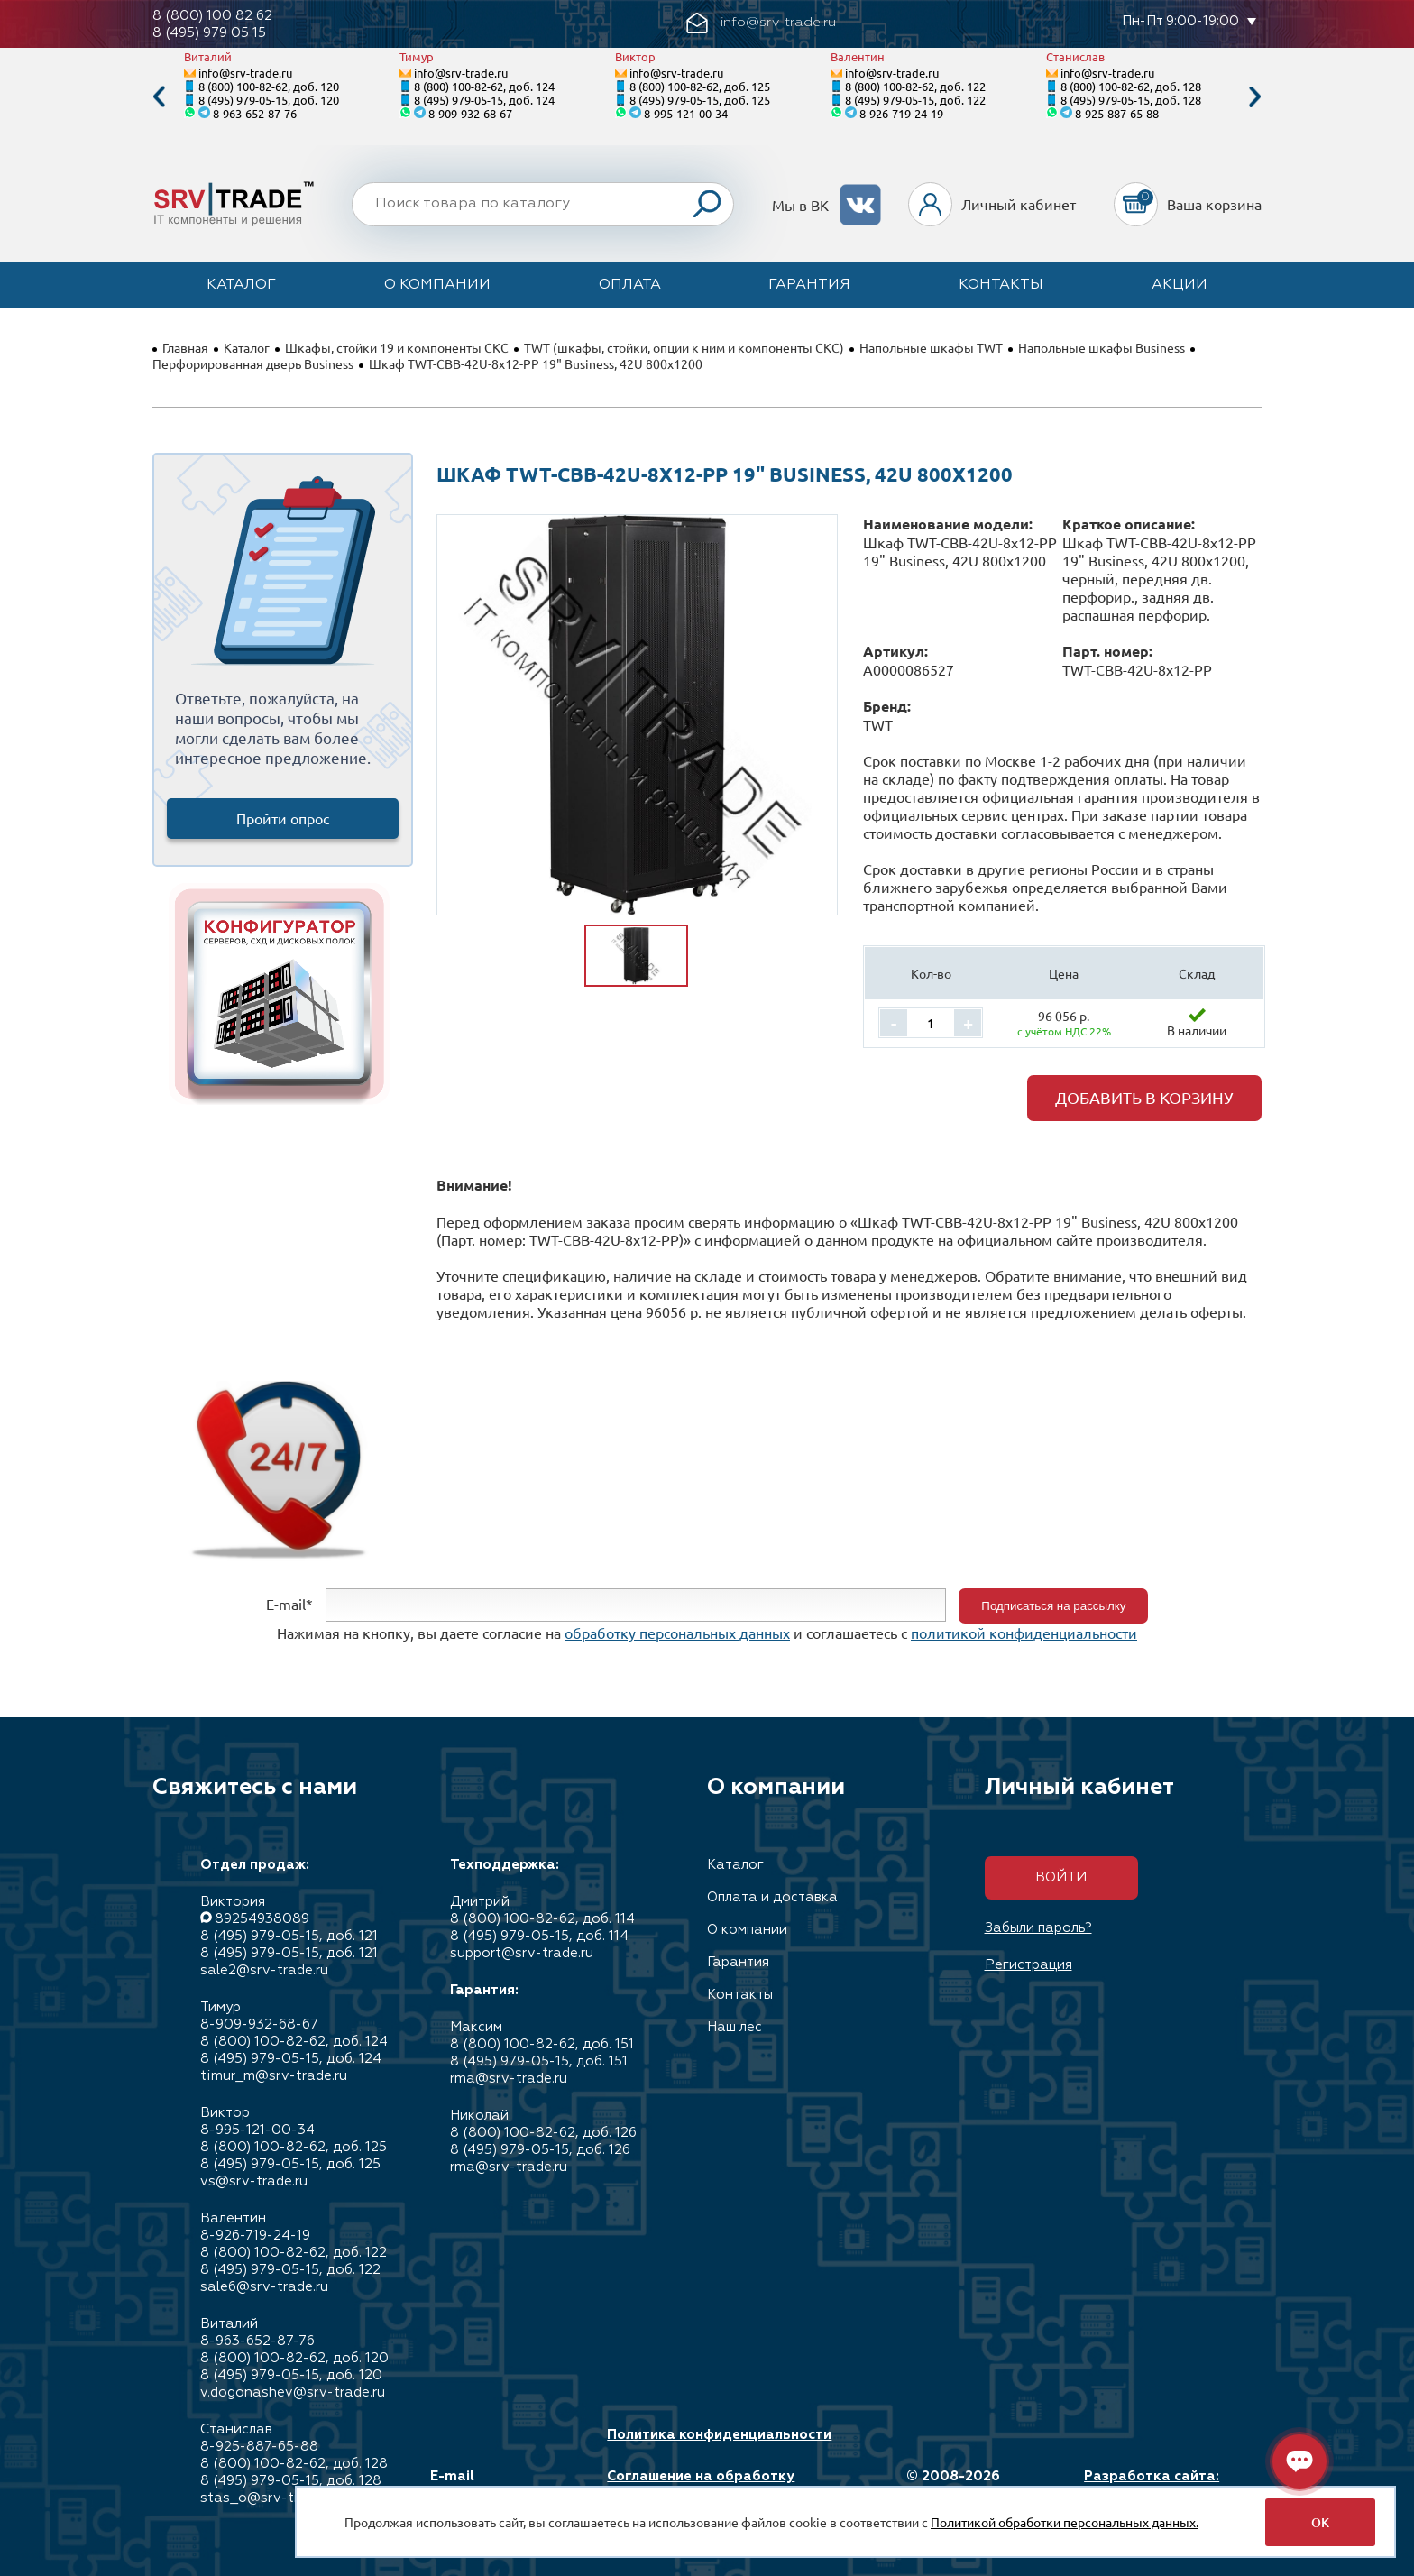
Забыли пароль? (1038, 1928)
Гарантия (809, 285)
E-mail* (289, 1604)
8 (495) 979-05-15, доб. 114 (539, 1936)
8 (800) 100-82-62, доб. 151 (542, 2044)
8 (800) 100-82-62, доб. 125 (699, 86)
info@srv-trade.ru (245, 72)
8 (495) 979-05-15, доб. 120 (268, 99)
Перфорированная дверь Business (253, 363)
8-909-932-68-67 (470, 113)
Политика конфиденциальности (719, 2435)
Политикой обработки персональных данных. (1064, 2522)
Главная (185, 347)
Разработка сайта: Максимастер (1151, 2485)
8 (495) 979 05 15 (209, 33)
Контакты (1001, 285)
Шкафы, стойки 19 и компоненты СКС (397, 347)
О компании (437, 285)
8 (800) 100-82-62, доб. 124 (484, 86)
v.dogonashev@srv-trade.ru (292, 2392)
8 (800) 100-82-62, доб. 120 (268, 86)
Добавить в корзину (1144, 1097)
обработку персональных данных (677, 1633)
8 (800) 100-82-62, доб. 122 (915, 86)
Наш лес (734, 2027)
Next (1255, 97)
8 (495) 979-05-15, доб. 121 (289, 1936)
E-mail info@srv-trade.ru (493, 2485)
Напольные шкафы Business (1101, 347)
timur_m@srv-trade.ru (273, 2076)
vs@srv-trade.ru (254, 2181)
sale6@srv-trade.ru (264, 2287)
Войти (1061, 1877)
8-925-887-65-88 (1117, 113)
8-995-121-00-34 (686, 113)
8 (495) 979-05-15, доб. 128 (1130, 99)
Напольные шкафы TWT (931, 347)
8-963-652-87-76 (255, 113)
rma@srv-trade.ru (508, 2078)
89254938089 (262, 1919)
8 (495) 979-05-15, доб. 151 (539, 2061)
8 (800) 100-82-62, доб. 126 (543, 2132)
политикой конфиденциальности (1024, 1633)
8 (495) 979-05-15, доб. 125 (699, 99)
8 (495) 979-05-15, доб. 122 (915, 99)
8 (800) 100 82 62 (212, 16)
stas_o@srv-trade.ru (269, 2498)
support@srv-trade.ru (521, 1953)
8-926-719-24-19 (901, 113)
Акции (1179, 285)
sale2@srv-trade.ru (264, 1970)
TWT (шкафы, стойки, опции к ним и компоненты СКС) (684, 347)
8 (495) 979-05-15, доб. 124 (484, 99)
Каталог (241, 285)
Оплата (630, 285)
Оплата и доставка (772, 1897)
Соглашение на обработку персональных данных (700, 2485)
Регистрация (1028, 1965)
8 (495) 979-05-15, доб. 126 (540, 2150)
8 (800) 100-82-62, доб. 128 (1130, 86)
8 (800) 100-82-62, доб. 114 (542, 1919)
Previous (158, 97)
